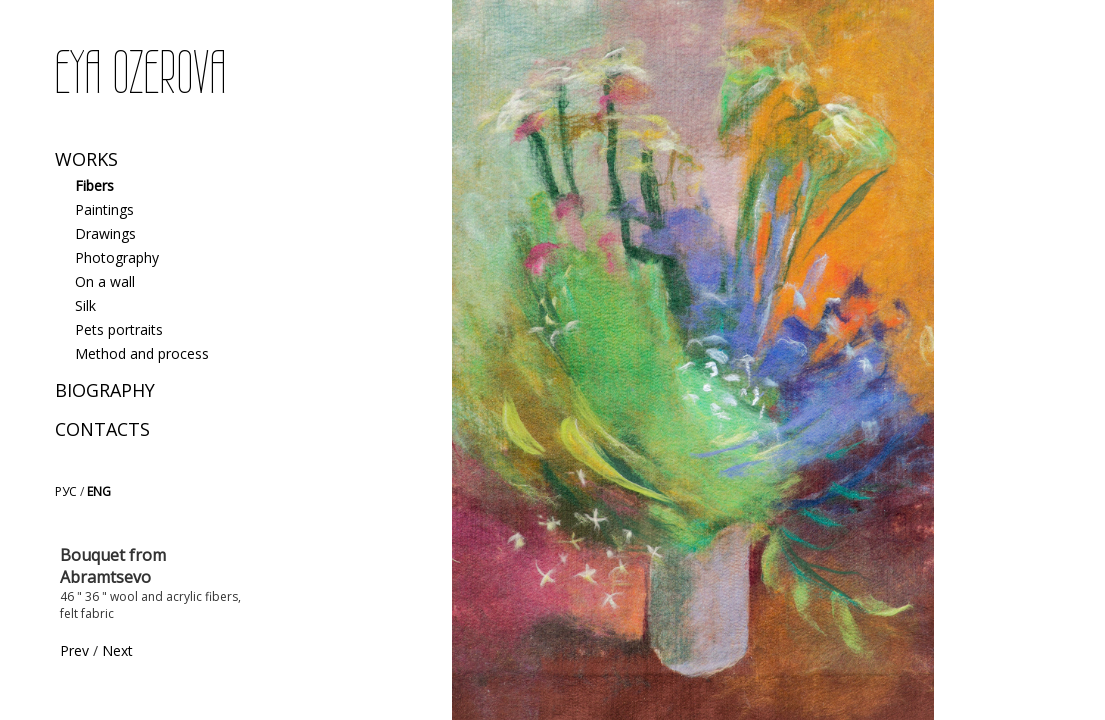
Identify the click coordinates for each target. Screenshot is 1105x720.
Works (86, 159)
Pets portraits (119, 329)
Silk (85, 305)
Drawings (105, 233)
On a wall (105, 281)
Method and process (142, 353)
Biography (105, 390)
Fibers (94, 185)
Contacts (102, 429)
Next (117, 650)
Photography (117, 257)
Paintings (104, 209)
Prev (74, 650)
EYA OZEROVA (140, 73)
